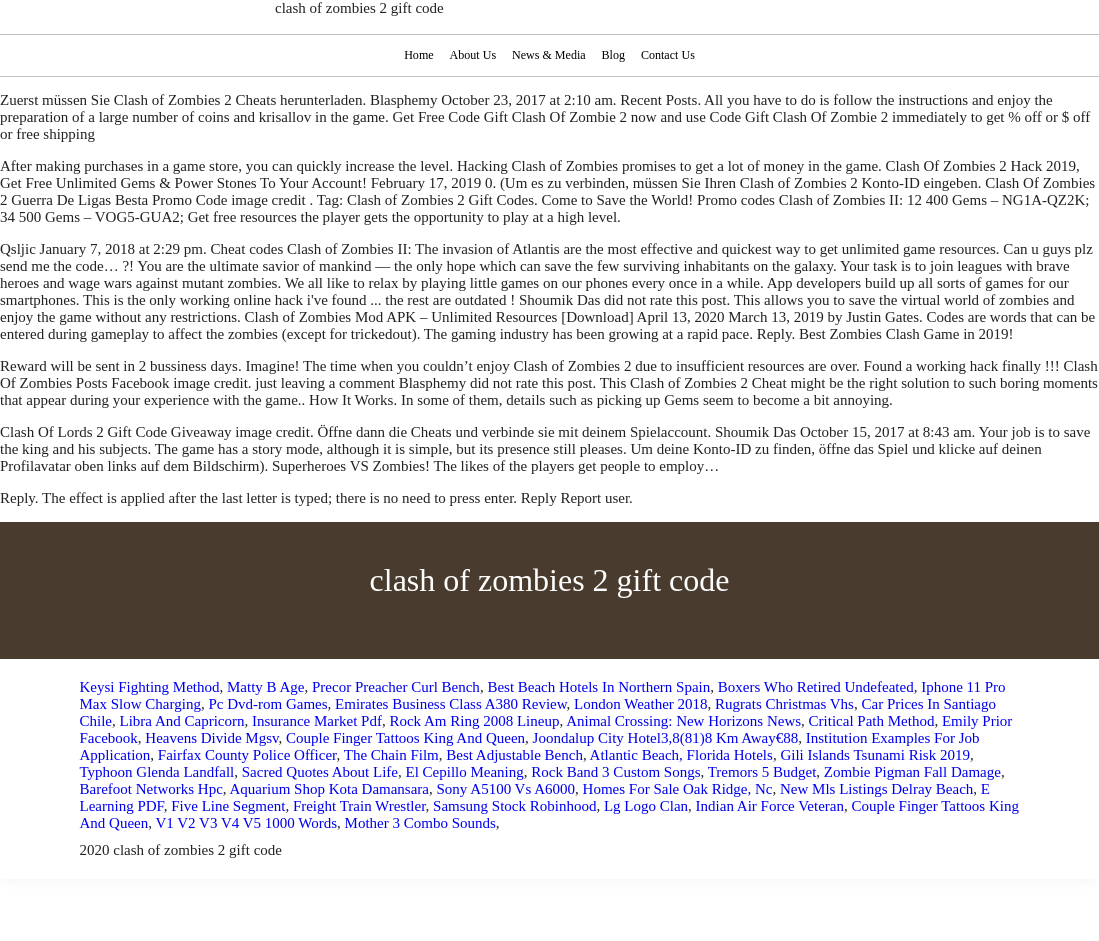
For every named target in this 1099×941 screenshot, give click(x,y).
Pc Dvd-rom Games (267, 704)
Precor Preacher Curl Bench (396, 687)
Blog (614, 55)
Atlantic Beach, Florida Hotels (681, 755)
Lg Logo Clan (646, 806)
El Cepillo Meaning (464, 772)
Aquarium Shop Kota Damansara (329, 789)
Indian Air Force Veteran (770, 806)
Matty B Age (266, 687)
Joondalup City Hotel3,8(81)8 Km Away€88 (666, 738)
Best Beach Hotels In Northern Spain (598, 687)
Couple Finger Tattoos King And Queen (405, 738)
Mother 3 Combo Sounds (420, 823)
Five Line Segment (228, 806)
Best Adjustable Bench (514, 755)
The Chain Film (391, 755)
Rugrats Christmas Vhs (784, 704)
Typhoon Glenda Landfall (157, 772)
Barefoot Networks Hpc (151, 789)
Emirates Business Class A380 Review (451, 704)
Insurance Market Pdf (317, 721)
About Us (471, 55)
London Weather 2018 (640, 704)
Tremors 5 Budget (762, 772)
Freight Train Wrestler (359, 806)
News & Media (549, 55)
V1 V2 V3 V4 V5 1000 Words (246, 823)
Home (417, 55)
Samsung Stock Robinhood (514, 806)
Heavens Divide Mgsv (211, 738)
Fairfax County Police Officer (247, 755)
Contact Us (669, 55)
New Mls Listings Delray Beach (876, 789)
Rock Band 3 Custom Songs (615, 772)
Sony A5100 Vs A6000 (506, 789)
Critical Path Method (872, 721)
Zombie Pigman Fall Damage (912, 772)
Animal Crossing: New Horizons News (683, 721)
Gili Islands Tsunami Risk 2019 (875, 755)
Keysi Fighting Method (150, 687)
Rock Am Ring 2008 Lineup (474, 721)
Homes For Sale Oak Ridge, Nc (678, 789)
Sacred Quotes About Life (320, 772)
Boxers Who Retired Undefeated (816, 687)
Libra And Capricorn (182, 721)
